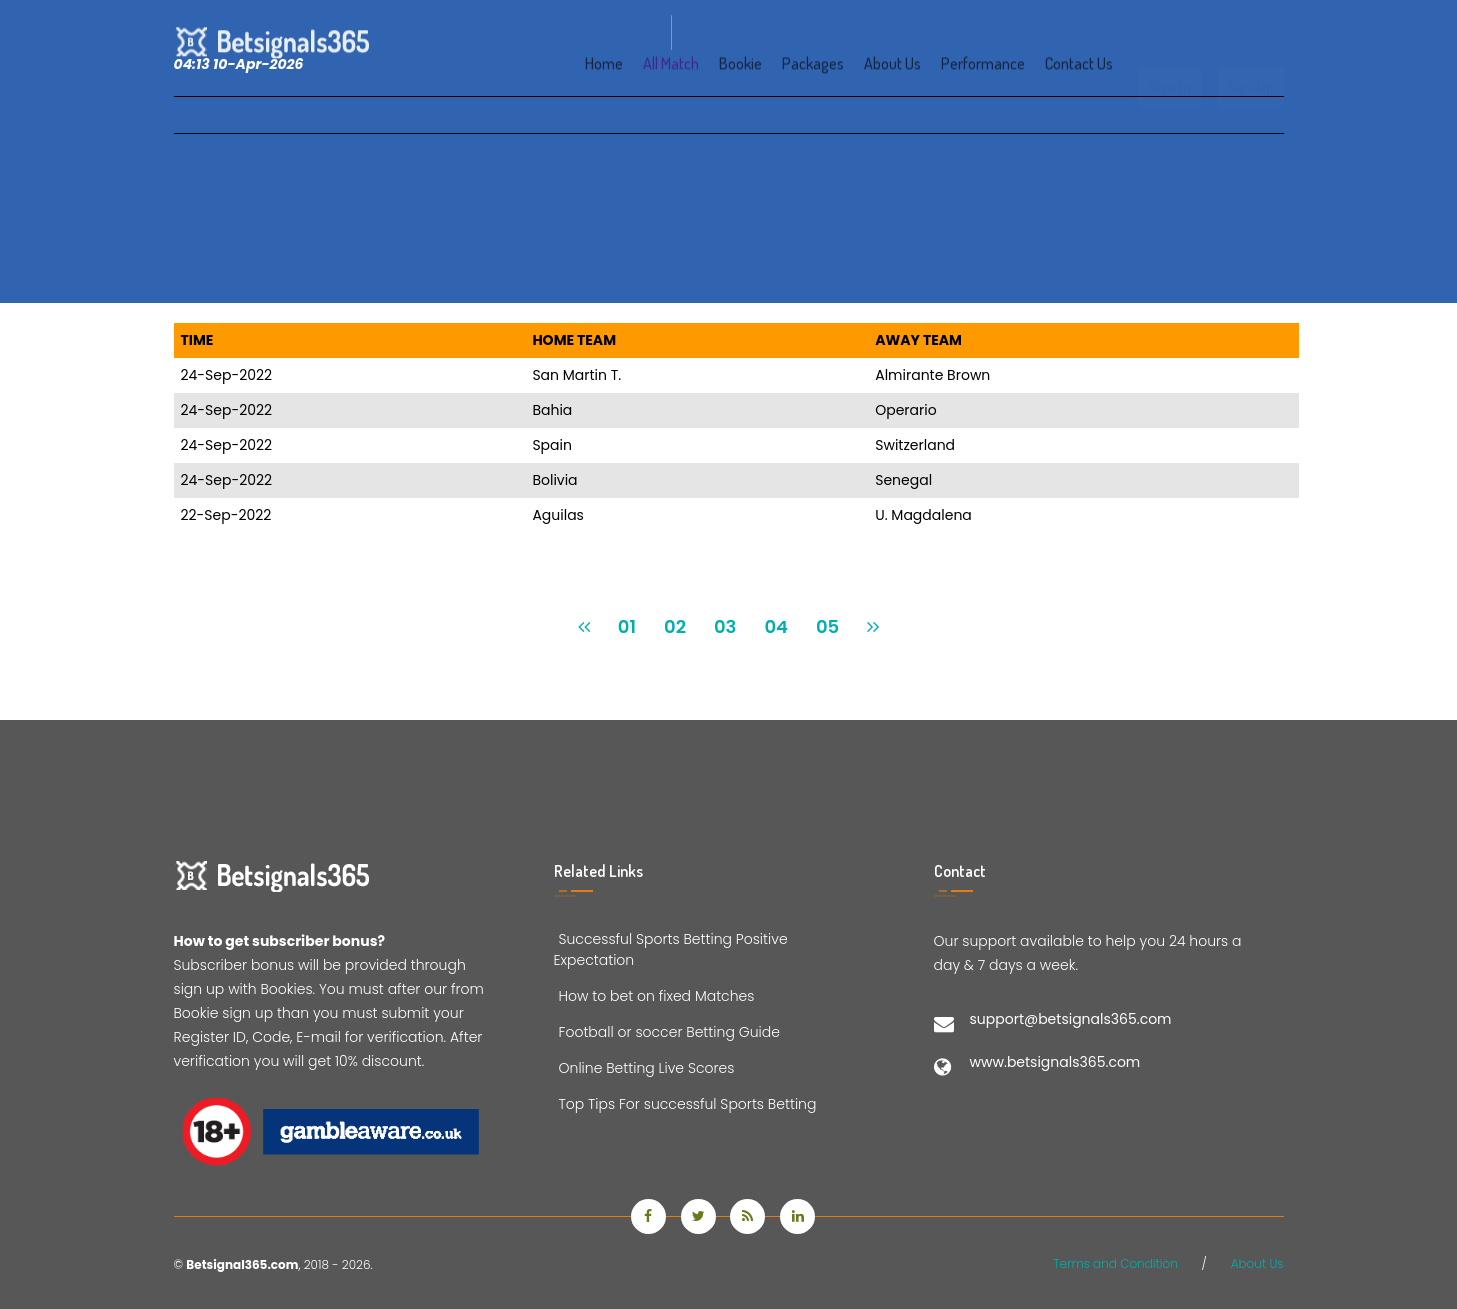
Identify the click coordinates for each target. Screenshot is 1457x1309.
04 (776, 626)
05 (827, 626)
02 (675, 626)
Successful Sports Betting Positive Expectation (671, 949)
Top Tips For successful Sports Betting (685, 1104)
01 (627, 626)
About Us (1257, 1263)
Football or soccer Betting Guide (667, 1032)
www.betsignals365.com (1055, 1062)
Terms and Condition (1115, 1263)
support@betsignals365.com (1071, 1019)
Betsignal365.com (242, 1264)
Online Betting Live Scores (644, 1068)
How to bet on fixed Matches (654, 996)
